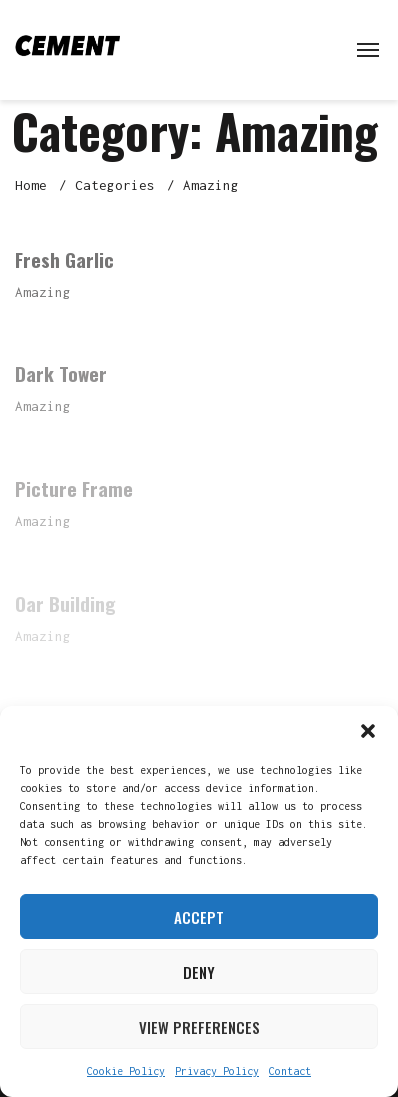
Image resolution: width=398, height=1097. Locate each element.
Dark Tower (61, 373)
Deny (199, 972)
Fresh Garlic (64, 259)
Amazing (43, 292)
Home (31, 185)
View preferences (199, 1027)
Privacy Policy (217, 1071)
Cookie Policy (126, 1071)
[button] (368, 731)
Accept (199, 917)
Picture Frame (74, 488)
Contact (290, 1071)
